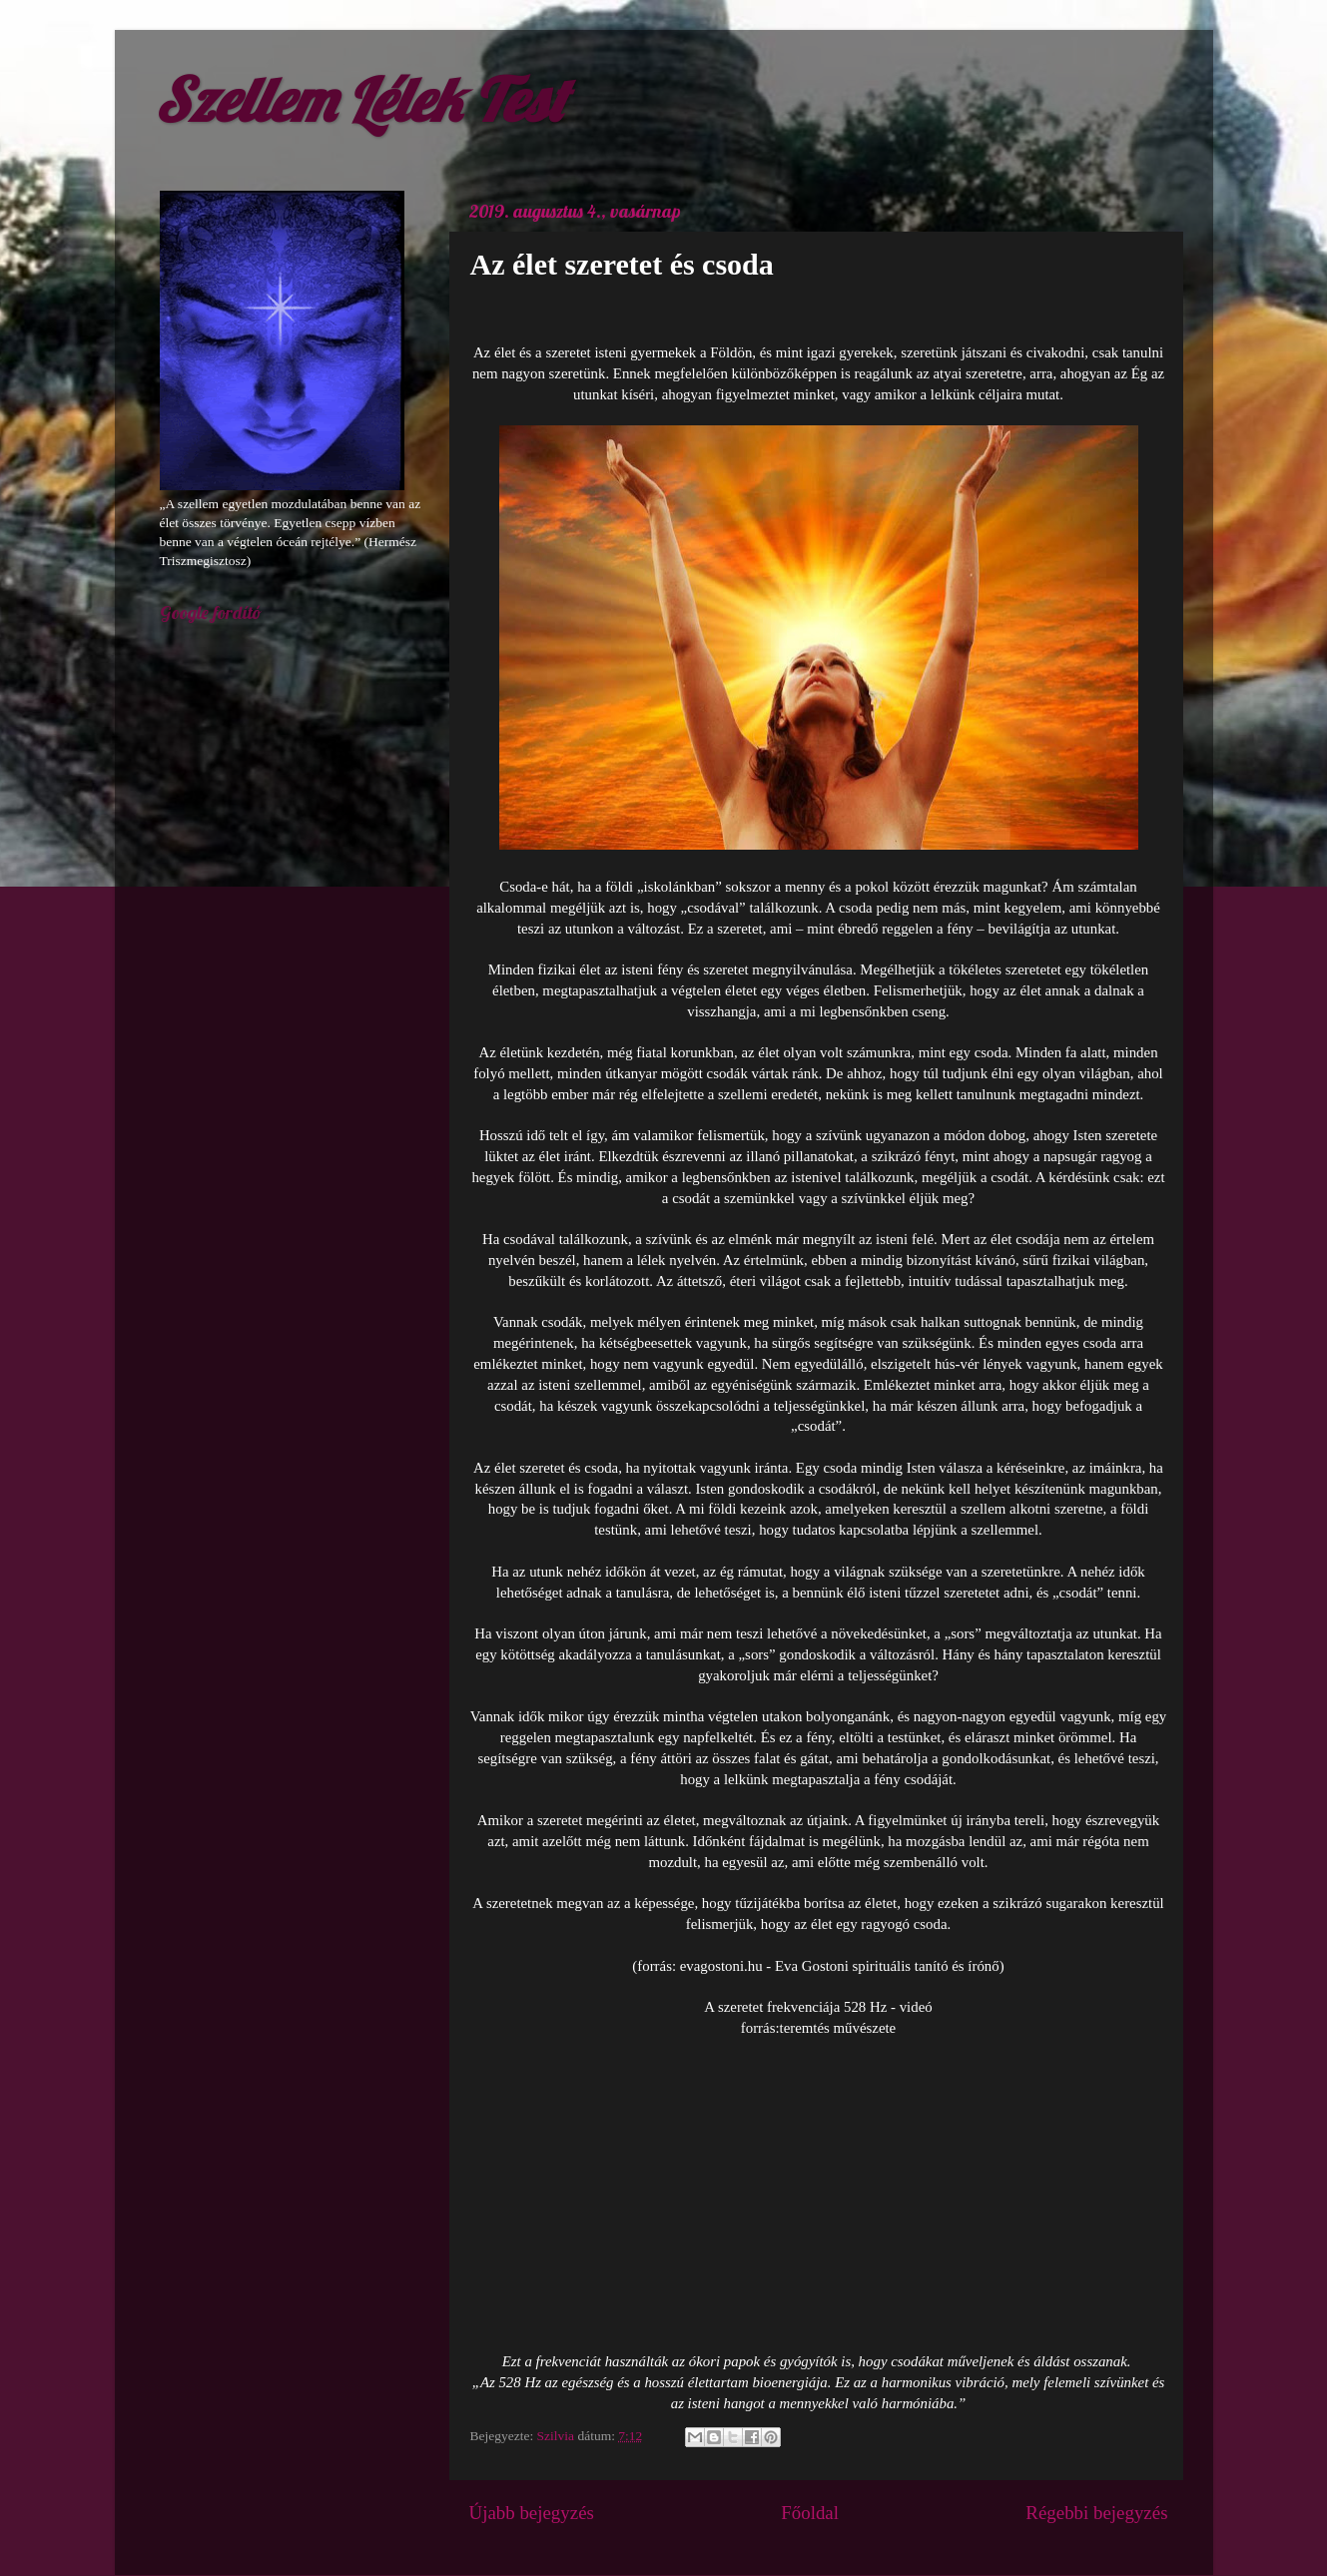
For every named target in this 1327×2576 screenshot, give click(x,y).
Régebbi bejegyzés (1096, 2512)
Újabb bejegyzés (531, 2512)
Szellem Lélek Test (360, 99)
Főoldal (810, 2512)
